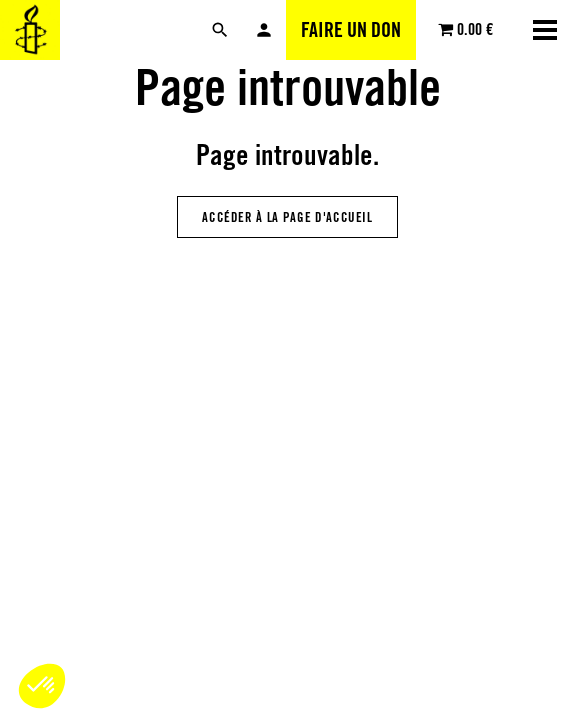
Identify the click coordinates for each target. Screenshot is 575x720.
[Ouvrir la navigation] (545, 30)
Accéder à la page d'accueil (287, 217)
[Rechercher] (220, 30)
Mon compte (264, 30)
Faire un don (351, 30)
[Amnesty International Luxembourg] (30, 30)
